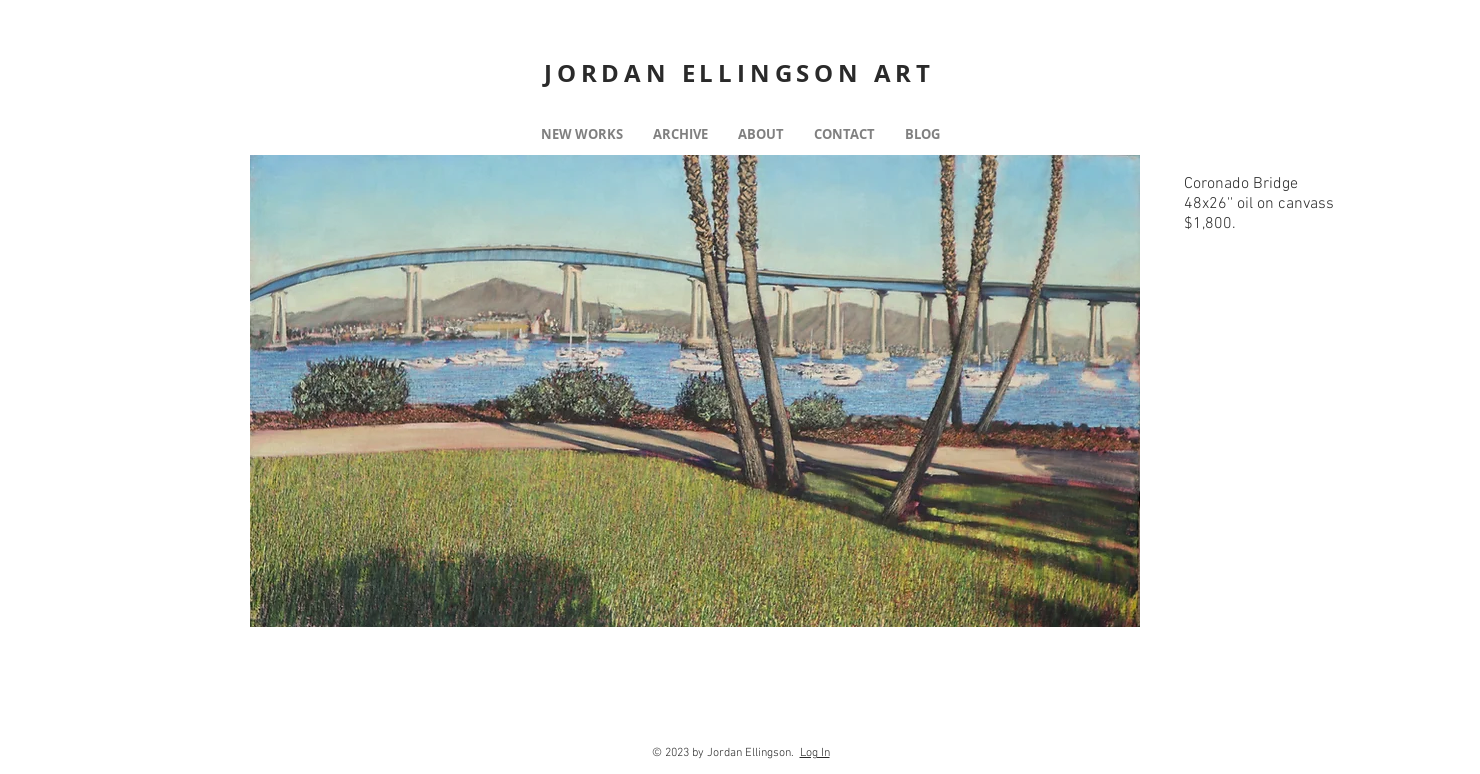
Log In (815, 753)
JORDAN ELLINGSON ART (739, 73)
